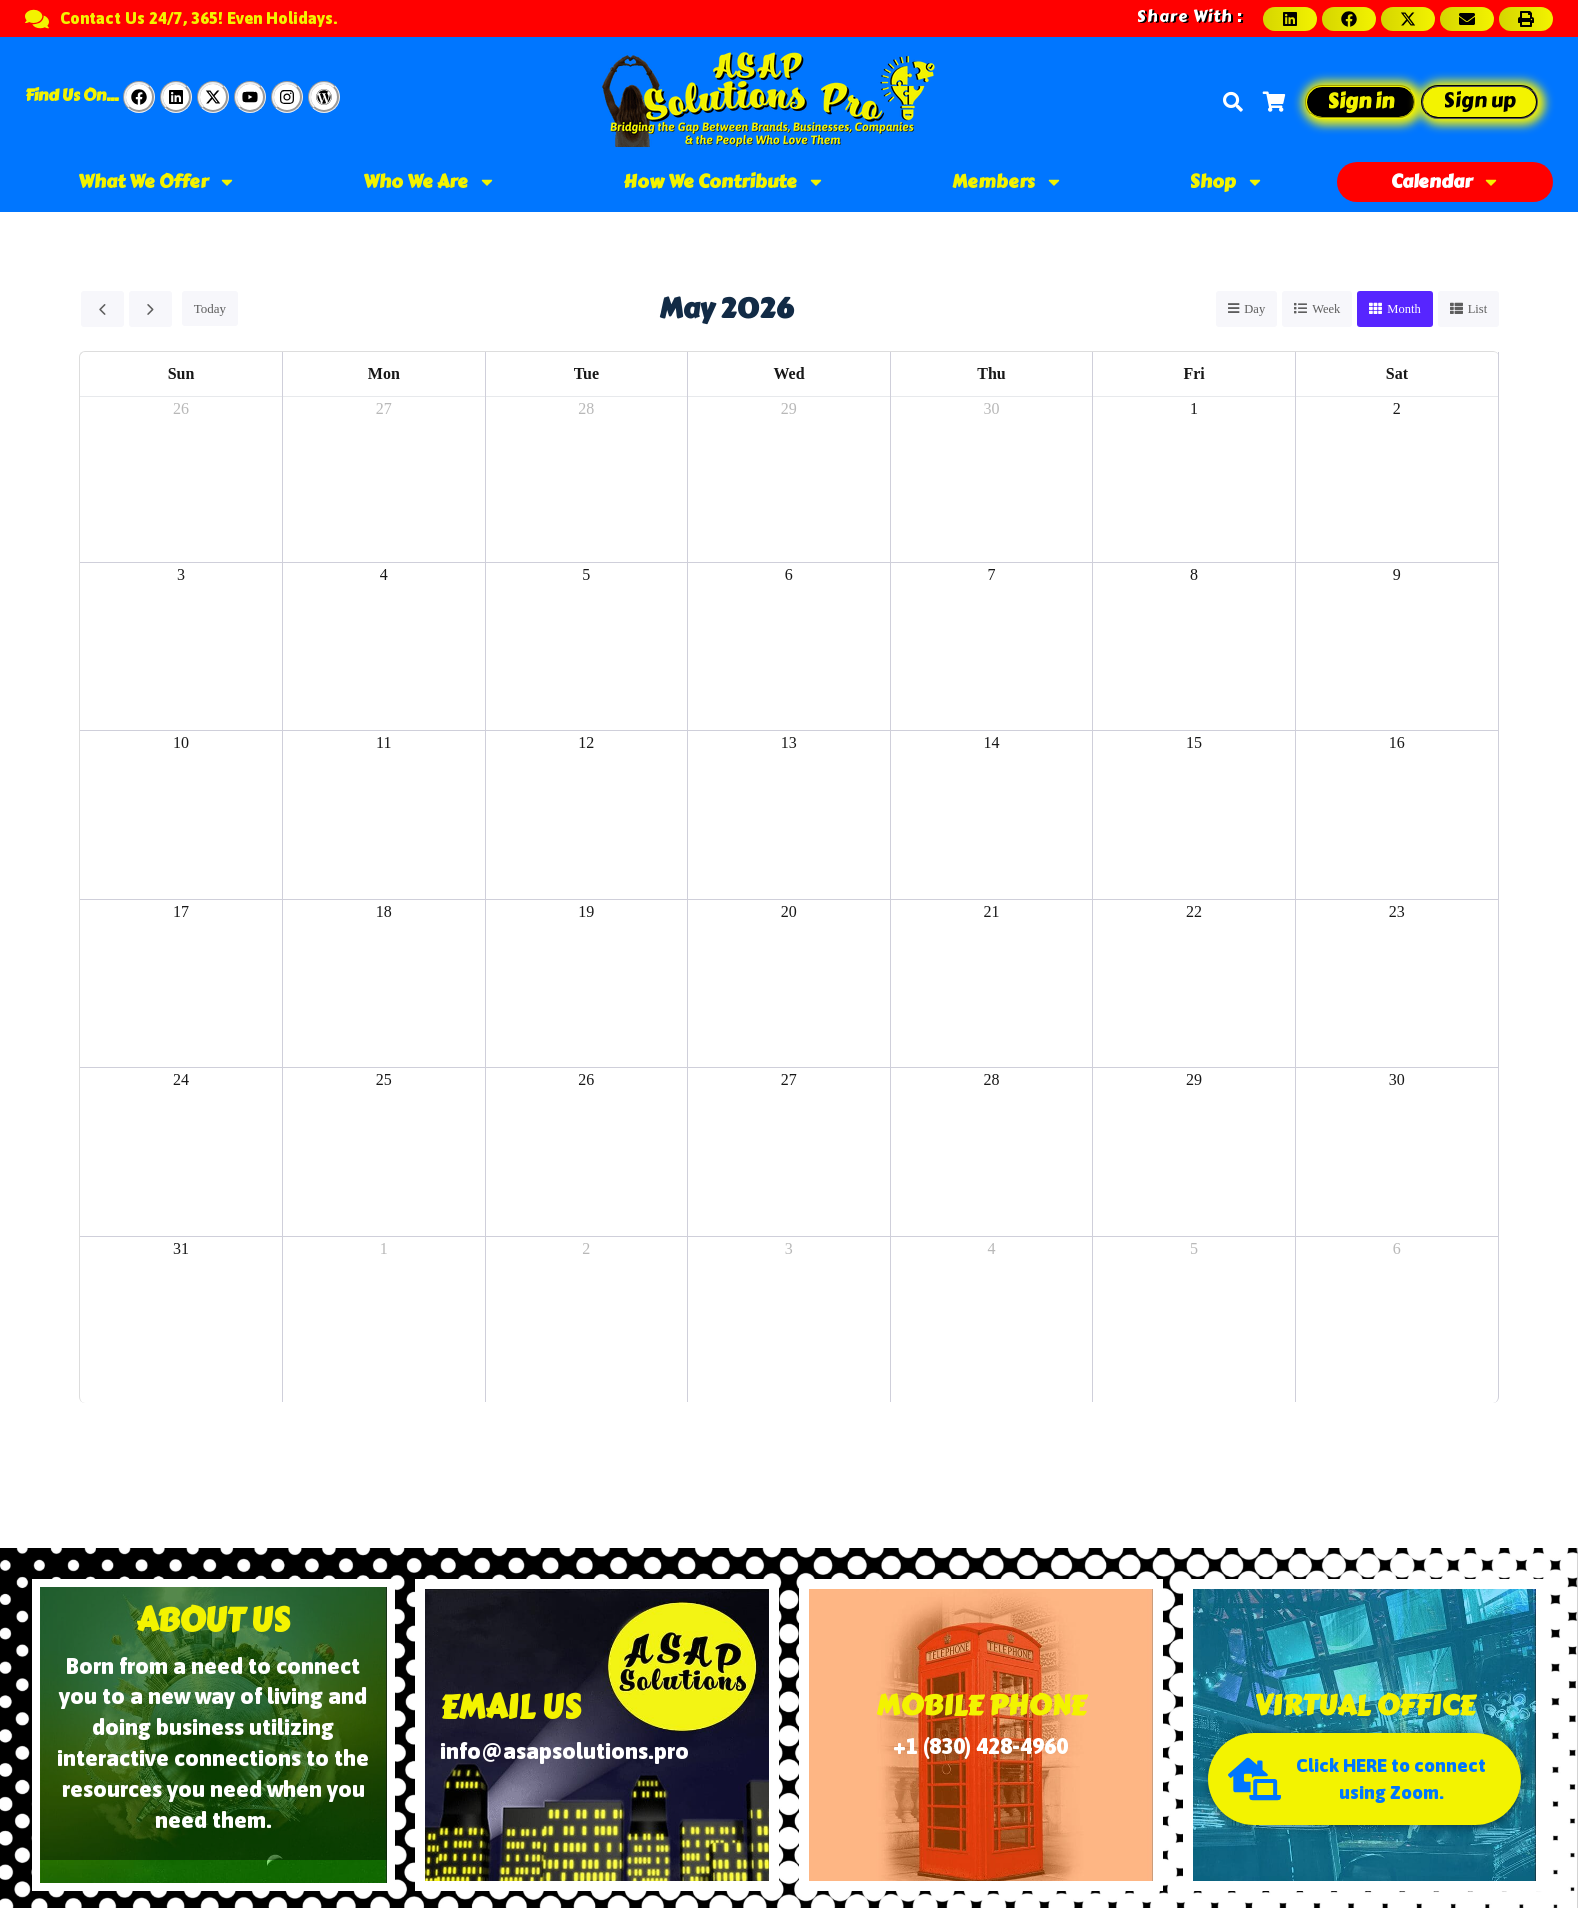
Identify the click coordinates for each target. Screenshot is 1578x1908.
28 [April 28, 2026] (586, 409)
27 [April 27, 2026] (384, 409)
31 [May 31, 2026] (181, 1249)
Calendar (1445, 182)
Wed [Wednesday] (788, 374)
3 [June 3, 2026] (789, 1249)
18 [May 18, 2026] (384, 912)
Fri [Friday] (1193, 374)
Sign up (1479, 100)
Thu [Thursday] (991, 374)
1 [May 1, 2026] (1194, 409)
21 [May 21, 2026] (991, 912)
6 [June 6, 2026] (1397, 1249)
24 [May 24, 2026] (181, 1080)
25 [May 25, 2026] (384, 1080)
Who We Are (429, 182)
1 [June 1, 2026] (384, 1249)
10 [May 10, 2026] (181, 743)
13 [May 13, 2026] (789, 743)
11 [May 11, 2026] (383, 743)
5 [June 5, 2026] (1194, 1249)
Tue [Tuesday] (586, 374)
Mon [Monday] (384, 374)
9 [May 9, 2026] (1397, 574)
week (1323, 309)
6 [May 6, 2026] (789, 574)
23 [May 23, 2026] (1397, 912)
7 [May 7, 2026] (991, 574)
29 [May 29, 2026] (1194, 1080)
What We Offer (157, 182)
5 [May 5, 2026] (586, 574)
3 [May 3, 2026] (181, 574)
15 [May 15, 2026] (1194, 743)
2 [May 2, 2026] (1397, 409)
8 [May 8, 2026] (1194, 574)
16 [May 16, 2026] (1397, 743)
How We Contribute (724, 182)
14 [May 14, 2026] (991, 743)
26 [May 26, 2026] (586, 1080)
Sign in (1360, 101)
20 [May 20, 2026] (789, 912)
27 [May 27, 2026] (789, 1080)
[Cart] (1274, 102)
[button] (1290, 19)
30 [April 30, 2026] (991, 409)
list (1477, 309)
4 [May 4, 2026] (384, 574)
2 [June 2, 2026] (586, 1249)
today (209, 309)
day (1251, 309)
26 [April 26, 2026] (181, 409)
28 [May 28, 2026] (991, 1080)
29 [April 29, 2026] (789, 409)
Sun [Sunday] (181, 374)
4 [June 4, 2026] (991, 1249)
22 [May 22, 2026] (1194, 912)
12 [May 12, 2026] (586, 743)
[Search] (1233, 102)
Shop (1227, 182)
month (1402, 309)
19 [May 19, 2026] (586, 912)
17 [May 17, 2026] (181, 912)
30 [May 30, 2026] (1397, 1080)
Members (1007, 182)
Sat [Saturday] (1397, 374)
